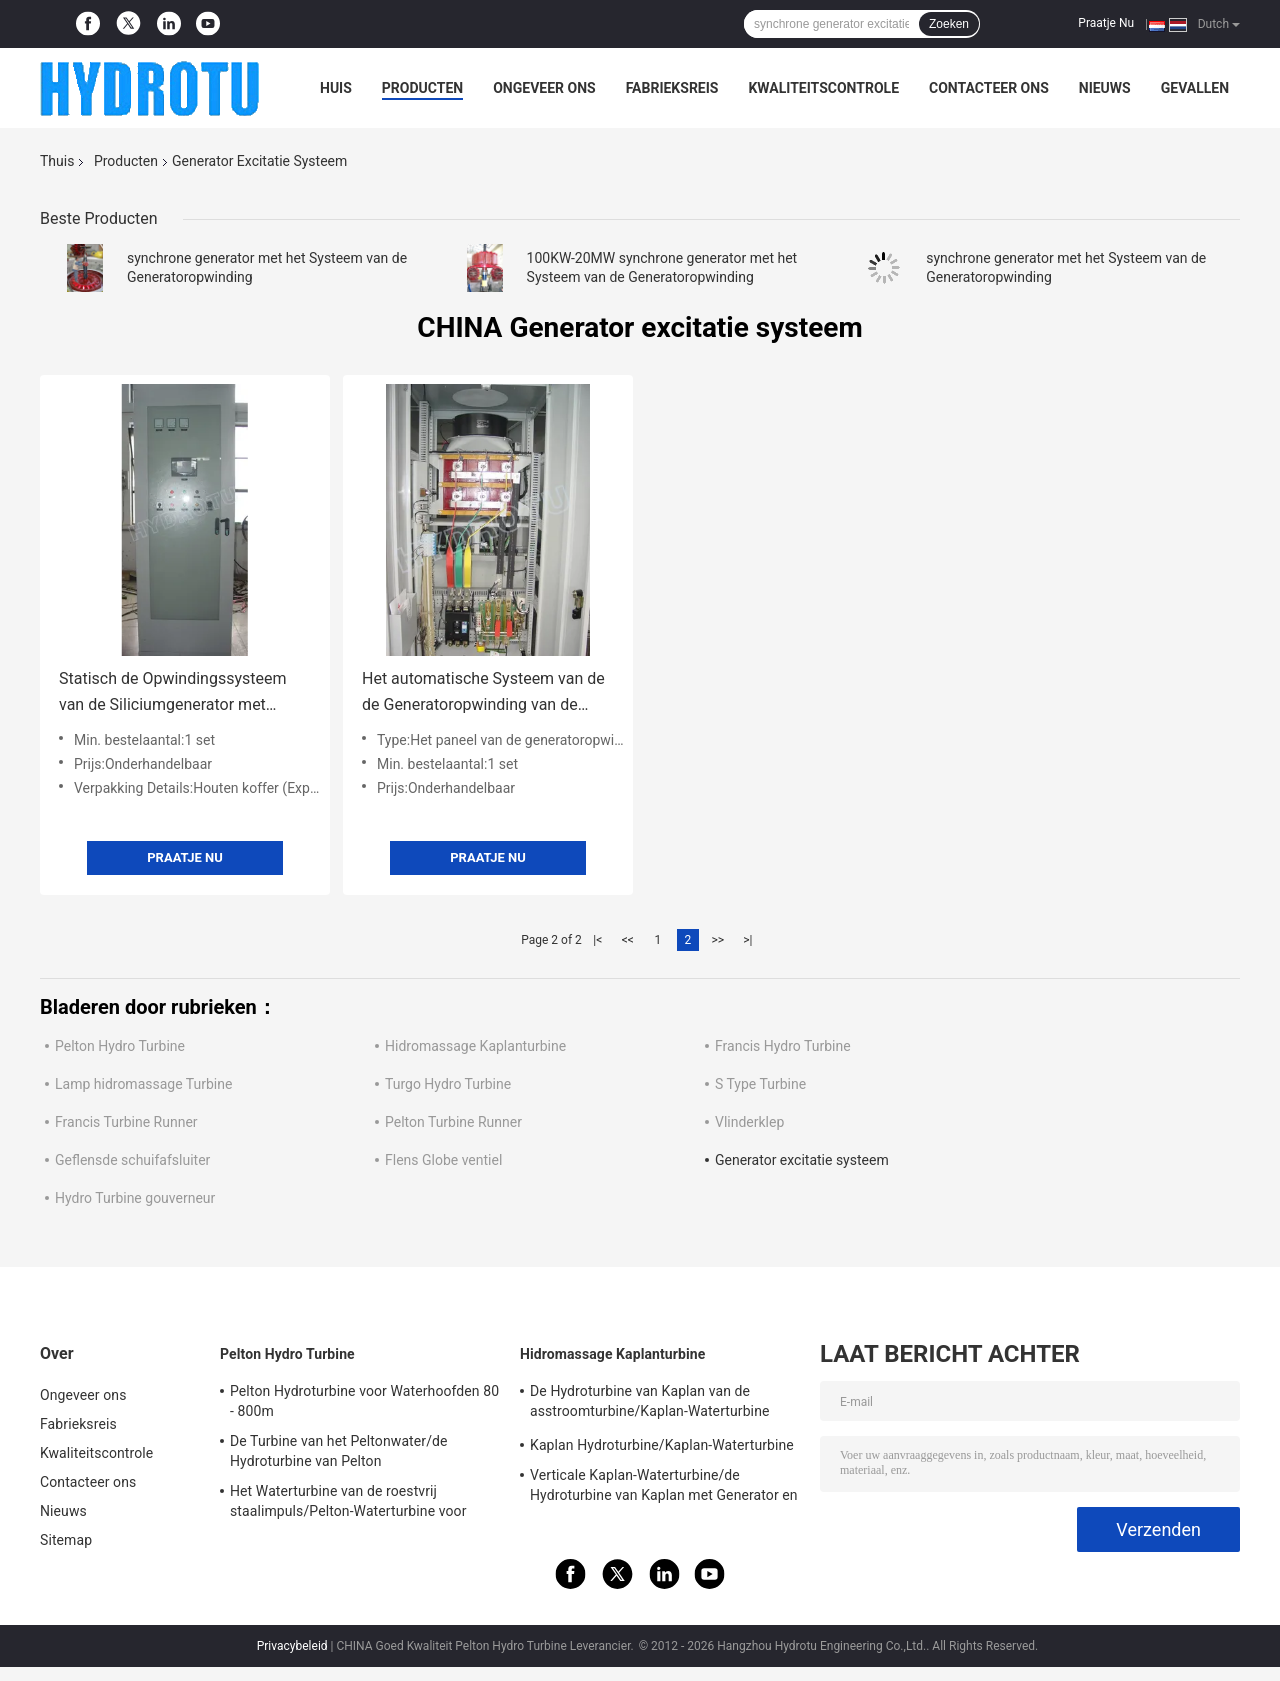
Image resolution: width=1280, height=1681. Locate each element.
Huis (336, 88)
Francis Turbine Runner (126, 1122)
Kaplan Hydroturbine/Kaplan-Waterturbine (662, 1445)
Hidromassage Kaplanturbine (475, 1046)
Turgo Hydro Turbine (448, 1084)
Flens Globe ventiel (443, 1160)
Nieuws (1105, 88)
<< (628, 940)
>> (717, 940)
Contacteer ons (989, 88)
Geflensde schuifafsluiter (132, 1160)
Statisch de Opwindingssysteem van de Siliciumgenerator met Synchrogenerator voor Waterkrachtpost (173, 693)
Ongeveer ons (544, 88)
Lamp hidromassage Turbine (143, 1084)
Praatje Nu (1106, 23)
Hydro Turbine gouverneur (135, 1198)
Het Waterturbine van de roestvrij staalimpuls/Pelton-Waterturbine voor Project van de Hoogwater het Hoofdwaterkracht (348, 1504)
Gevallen (1195, 88)
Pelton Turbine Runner (453, 1122)
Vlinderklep (749, 1122)
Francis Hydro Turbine (783, 1046)
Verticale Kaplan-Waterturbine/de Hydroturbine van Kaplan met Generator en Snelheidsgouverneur (664, 1488)
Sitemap (66, 1540)
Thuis (57, 161)
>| (747, 940)
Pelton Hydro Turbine (120, 1046)
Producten (422, 88)
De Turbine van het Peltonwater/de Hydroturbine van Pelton (339, 1451)
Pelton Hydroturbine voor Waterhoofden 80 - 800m (364, 1401)
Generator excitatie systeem (802, 1160)
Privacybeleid (292, 1646)
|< (597, 940)
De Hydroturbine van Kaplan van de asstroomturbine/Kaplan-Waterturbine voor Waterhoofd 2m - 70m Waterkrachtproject (649, 1404)
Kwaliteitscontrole (823, 88)
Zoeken (949, 24)
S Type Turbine (760, 1084)
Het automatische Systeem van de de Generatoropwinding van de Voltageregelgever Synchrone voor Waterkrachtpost (483, 693)
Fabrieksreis (672, 88)
